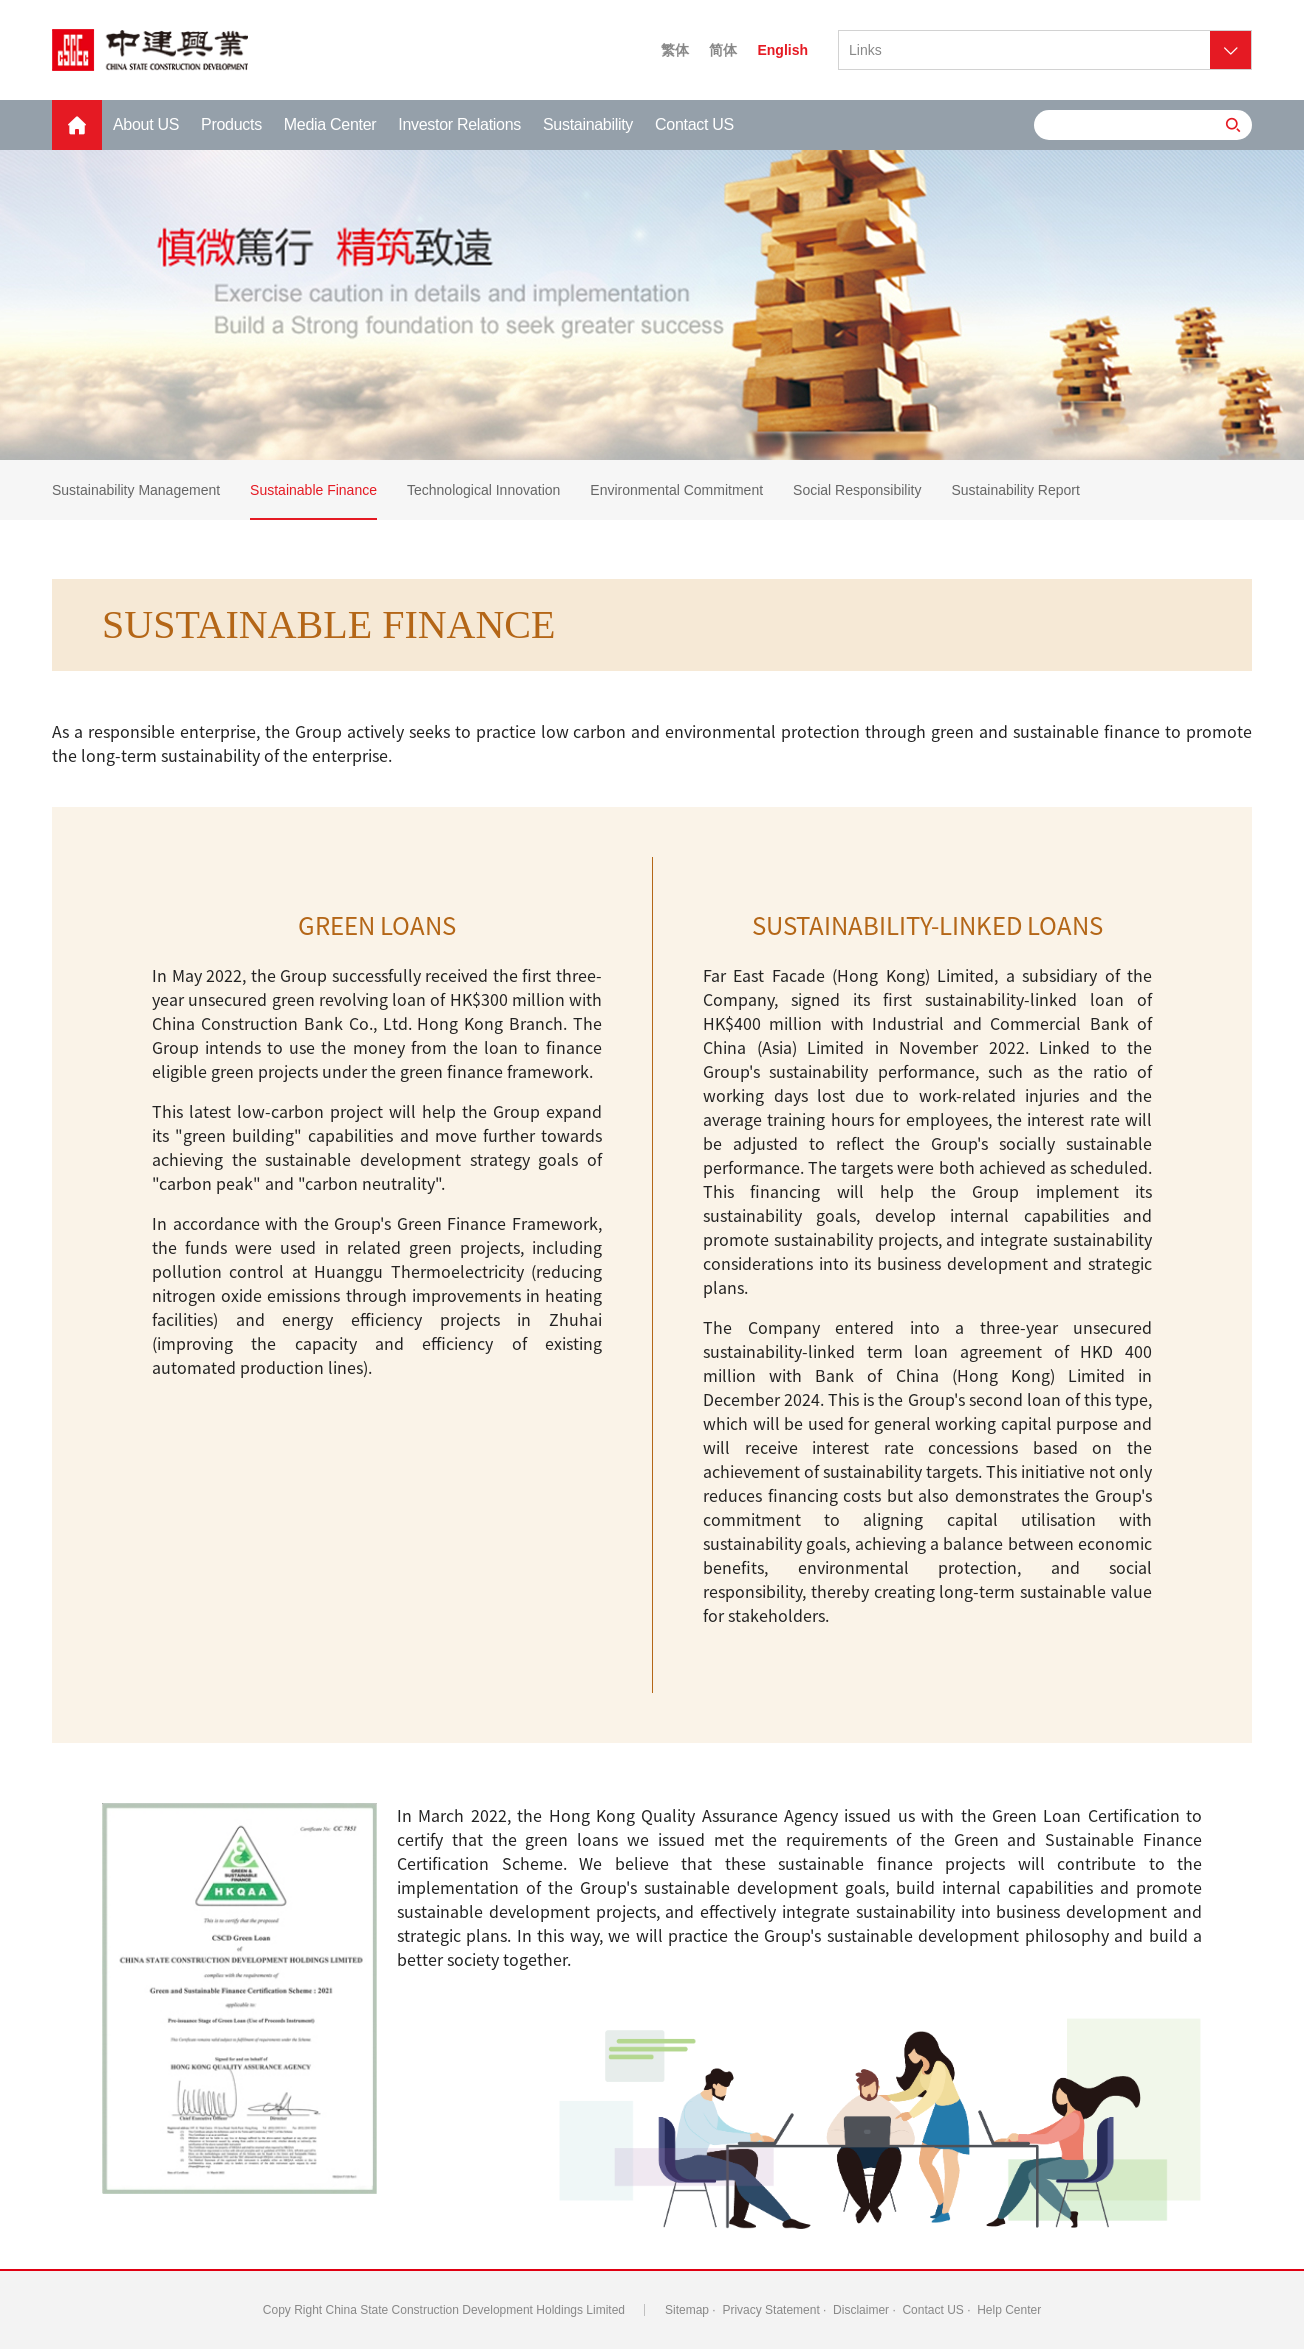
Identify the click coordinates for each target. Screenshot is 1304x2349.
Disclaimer (861, 2310)
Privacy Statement (770, 2310)
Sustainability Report (1015, 490)
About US (146, 124)
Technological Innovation (483, 490)
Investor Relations (459, 124)
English (782, 50)
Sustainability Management (136, 490)
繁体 (675, 50)
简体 (723, 50)
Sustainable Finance (313, 490)
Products (231, 124)
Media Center (330, 124)
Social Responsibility (857, 490)
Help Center (1009, 2310)
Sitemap (687, 2310)
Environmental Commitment (676, 490)
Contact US (694, 124)
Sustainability (588, 124)
